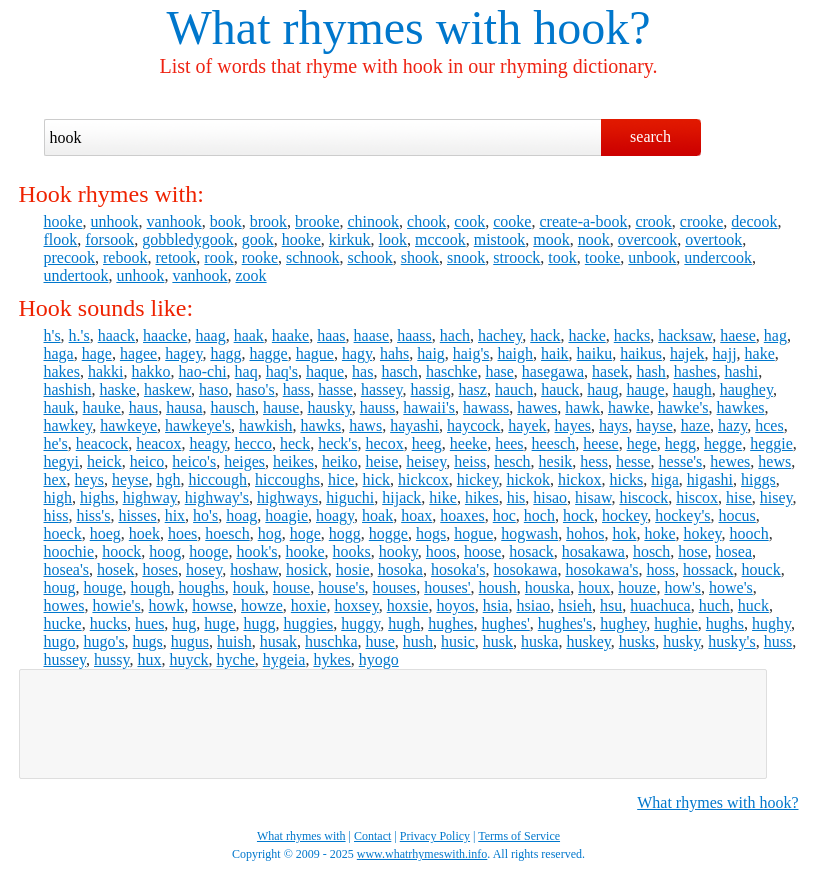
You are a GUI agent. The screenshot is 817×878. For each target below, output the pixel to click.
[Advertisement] (393, 724)
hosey (204, 569)
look (393, 239)
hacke (586, 335)
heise (381, 461)
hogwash (529, 533)
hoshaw (254, 569)
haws (365, 425)
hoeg (105, 533)
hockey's (682, 515)
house (291, 587)
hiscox (697, 497)
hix (175, 515)
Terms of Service (519, 836)
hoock (121, 551)
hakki (106, 371)
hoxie (309, 605)
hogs (431, 533)
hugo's (104, 641)
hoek (144, 533)
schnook (312, 257)
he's (56, 443)
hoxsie (408, 605)
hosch (651, 551)
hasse (335, 389)
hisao (550, 497)
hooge (208, 551)
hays (613, 425)
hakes (62, 371)
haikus (641, 353)
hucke (63, 623)
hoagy (335, 515)
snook (466, 257)
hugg (259, 623)
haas (331, 335)
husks (637, 641)
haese (738, 335)
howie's (116, 605)
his (516, 497)
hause (281, 407)
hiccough (217, 479)
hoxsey (356, 605)
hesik (556, 461)
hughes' (506, 623)
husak (278, 641)
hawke (629, 407)
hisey (776, 497)
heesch (554, 443)
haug (602, 389)
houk (249, 587)
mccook (440, 239)
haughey (746, 389)
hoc (504, 515)
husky (681, 641)
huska (539, 641)
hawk (582, 407)
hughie (676, 623)
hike (443, 497)
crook (653, 221)
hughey (623, 623)
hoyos (455, 605)
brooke (317, 221)
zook (250, 275)
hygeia (284, 659)
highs (97, 497)
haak (249, 335)
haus (143, 407)
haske (118, 389)
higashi (710, 479)
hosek (115, 569)
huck (753, 605)
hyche (236, 659)
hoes (182, 533)
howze (262, 605)
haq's (282, 371)
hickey (478, 479)
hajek (687, 353)
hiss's (93, 515)
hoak (377, 515)
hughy (771, 623)
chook (426, 221)
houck (761, 569)
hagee (138, 353)
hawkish (265, 425)
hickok (528, 479)
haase (372, 335)
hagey (183, 353)
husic (458, 641)
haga (59, 353)
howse (212, 605)
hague (315, 353)
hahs (394, 353)
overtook (713, 239)
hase (499, 371)
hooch (749, 533)
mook (551, 239)
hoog (165, 551)
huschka (331, 641)
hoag (241, 515)
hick (377, 479)
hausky (329, 407)
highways (287, 497)
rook (218, 257)
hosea (734, 551)
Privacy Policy (435, 836)
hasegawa (553, 371)
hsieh (575, 605)
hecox (384, 443)
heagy (207, 443)
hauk (59, 407)
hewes (730, 461)
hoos (441, 551)
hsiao (533, 605)
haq (246, 371)
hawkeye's (198, 425)
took (562, 257)
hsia (496, 605)
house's (341, 587)
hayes (573, 425)
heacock (102, 443)
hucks (108, 623)
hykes (331, 659)
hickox (580, 479)
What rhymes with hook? (717, 802)
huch (714, 605)
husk (498, 641)
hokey (702, 533)
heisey (426, 461)
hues (149, 623)
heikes (293, 461)
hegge (723, 443)
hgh (168, 479)
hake (760, 353)
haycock (473, 425)
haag (210, 335)
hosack (531, 551)
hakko (150, 371)
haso (213, 389)
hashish (68, 389)
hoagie (286, 515)
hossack (708, 569)
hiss (56, 515)
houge (103, 587)
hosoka (400, 569)
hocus (737, 515)
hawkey (68, 425)
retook (175, 257)
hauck (560, 389)
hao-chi (203, 371)
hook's (256, 551)
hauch (514, 389)
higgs (758, 479)
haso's (255, 389)
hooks (352, 551)
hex (55, 479)
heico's (194, 461)
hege (642, 443)
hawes (537, 407)
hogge (388, 533)
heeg (427, 443)
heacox (158, 443)
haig (431, 353)
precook (70, 257)
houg (60, 587)
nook (594, 239)
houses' (447, 587)
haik (555, 353)
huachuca (660, 605)
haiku (595, 353)
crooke (702, 221)
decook (754, 221)
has (362, 371)
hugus (190, 641)
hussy (111, 659)
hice (341, 479)
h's (52, 335)
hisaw (593, 497)
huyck (188, 659)
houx (594, 587)
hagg (225, 353)
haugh (692, 389)
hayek (527, 425)
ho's (205, 515)
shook (420, 257)
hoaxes (462, 515)
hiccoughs (287, 479)
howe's (731, 587)
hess (594, 461)
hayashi (414, 425)
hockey (624, 515)
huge (219, 623)
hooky (398, 551)
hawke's (683, 407)
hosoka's (458, 569)
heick (104, 461)
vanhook (174, 221)
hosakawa (593, 551)
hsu (611, 605)
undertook (76, 275)
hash (650, 371)
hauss (378, 407)
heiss (470, 461)
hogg (345, 533)
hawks (320, 425)
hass (297, 389)
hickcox (423, 479)
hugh (404, 623)
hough (151, 587)
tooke (603, 257)
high (58, 497)
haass (414, 335)
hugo (60, 641)
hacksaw (685, 335)
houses (395, 587)
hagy (357, 353)
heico (147, 461)
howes (64, 605)
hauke (102, 407)
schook (369, 257)
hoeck (63, 533)
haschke (452, 371)
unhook (115, 221)
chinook (373, 221)
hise (739, 497)
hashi (741, 371)
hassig (431, 389)
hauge (645, 389)
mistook (500, 239)
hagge (269, 353)
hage (97, 353)
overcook (648, 239)
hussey (65, 659)
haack (116, 335)
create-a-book (583, 221)
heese (601, 443)
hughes (450, 623)
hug (184, 623)
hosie (353, 569)
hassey (382, 389)
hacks (632, 335)
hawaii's (429, 407)
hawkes (741, 407)
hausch (233, 407)
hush (418, 641)
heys (89, 479)
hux (149, 659)
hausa (184, 407)
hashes (695, 371)
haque (325, 371)
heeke (468, 443)
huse (380, 641)
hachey (500, 335)
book (226, 221)
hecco (253, 443)
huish (234, 641)
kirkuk (350, 239)
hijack (401, 497)
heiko (340, 461)
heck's (337, 443)
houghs (202, 587)
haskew (167, 389)
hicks (626, 479)
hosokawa (525, 569)
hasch (399, 371)
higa (665, 479)
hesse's (681, 461)
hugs (148, 641)
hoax (416, 515)
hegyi (62, 461)
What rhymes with (344, 27)
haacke (165, 335)
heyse (130, 479)
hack (545, 335)
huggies (308, 623)
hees (509, 443)
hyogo (379, 659)
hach (455, 335)
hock (578, 515)
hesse (633, 461)
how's (682, 587)
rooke (260, 257)
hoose (482, 551)
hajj (725, 353)
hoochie (69, 551)
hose (692, 551)
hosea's (67, 569)
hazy (732, 425)
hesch (512, 461)
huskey (588, 641)
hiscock (643, 497)
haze (695, 425)
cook (469, 221)
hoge (305, 533)
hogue (473, 533)
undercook (718, 257)
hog (270, 533)
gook (258, 239)
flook (61, 239)
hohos (585, 533)
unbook (652, 257)
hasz (473, 389)
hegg (680, 443)
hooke (63, 221)
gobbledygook (188, 239)
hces (769, 425)
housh (498, 587)
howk (167, 605)
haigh (516, 353)
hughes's (565, 623)
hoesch (227, 533)
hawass (486, 407)
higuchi (350, 497)
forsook (109, 239)
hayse (654, 425)
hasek (610, 371)
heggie (771, 443)
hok (624, 533)
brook (268, 221)
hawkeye (128, 425)
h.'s (79, 335)
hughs (725, 623)
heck (295, 443)
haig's (471, 353)
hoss (660, 569)
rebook (125, 257)
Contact (372, 836)
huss (778, 641)
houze (637, 587)
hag (775, 335)
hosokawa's (601, 569)
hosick (307, 569)
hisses (137, 515)
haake (290, 335)
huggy (360, 623)
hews (774, 461)
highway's (217, 497)
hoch (539, 515)
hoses (160, 569)
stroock (516, 257)
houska (547, 587)
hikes (482, 497)
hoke (659, 533)
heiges (244, 461)
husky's (731, 641)
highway (150, 497)
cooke (512, 221)
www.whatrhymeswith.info (422, 854)
